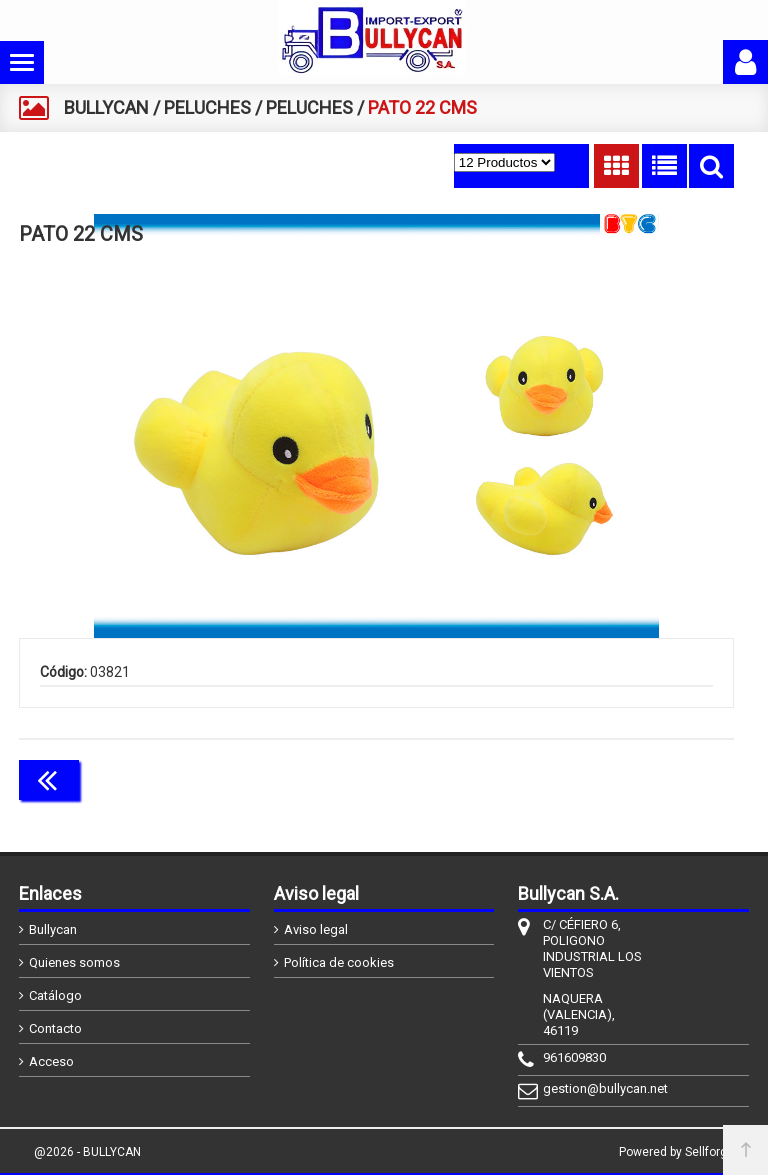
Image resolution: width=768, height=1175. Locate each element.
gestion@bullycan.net (596, 1088)
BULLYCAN (106, 107)
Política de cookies (339, 962)
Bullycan (53, 929)
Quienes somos (74, 962)
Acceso (51, 1061)
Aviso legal (316, 929)
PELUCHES (207, 107)
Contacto (55, 1028)
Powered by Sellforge (676, 1152)
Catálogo (55, 995)
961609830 (574, 1057)
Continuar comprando (645, 778)
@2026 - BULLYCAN (87, 1152)
